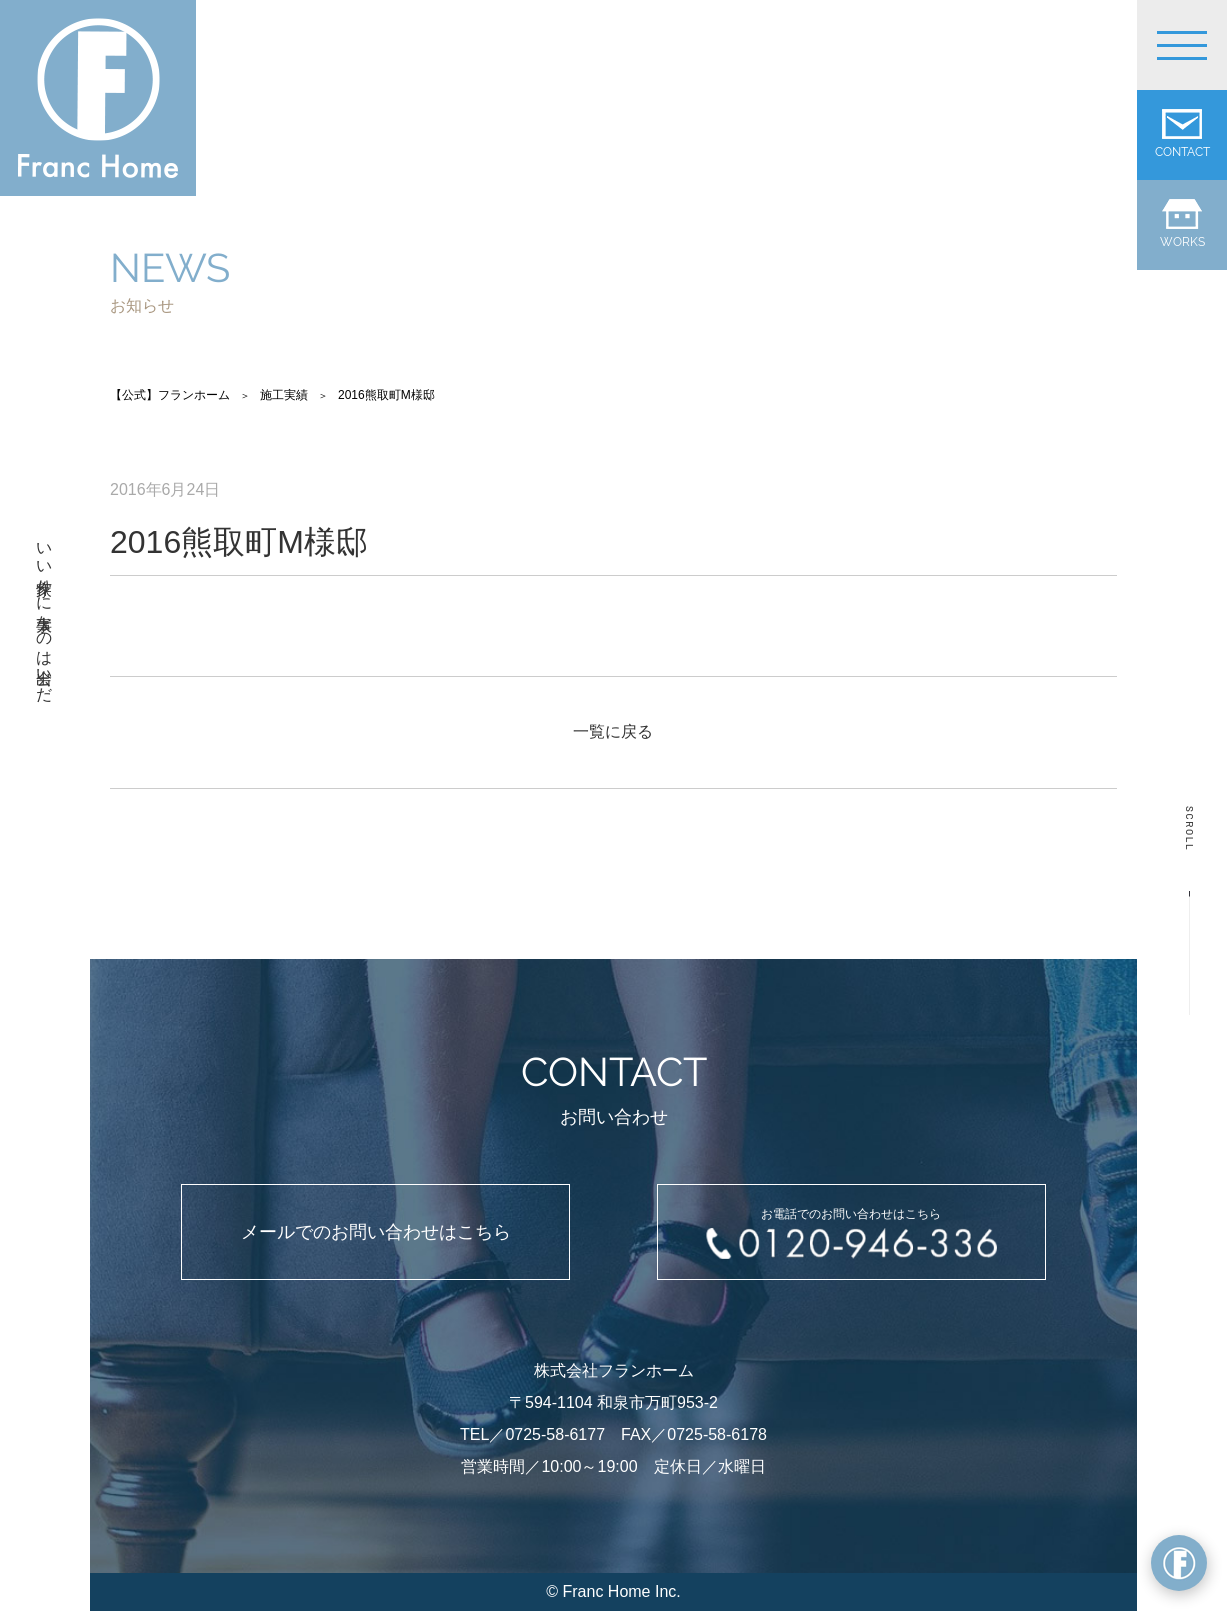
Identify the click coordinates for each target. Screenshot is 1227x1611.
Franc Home (606, 1591)
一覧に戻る (613, 731)
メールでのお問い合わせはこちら (376, 1232)
